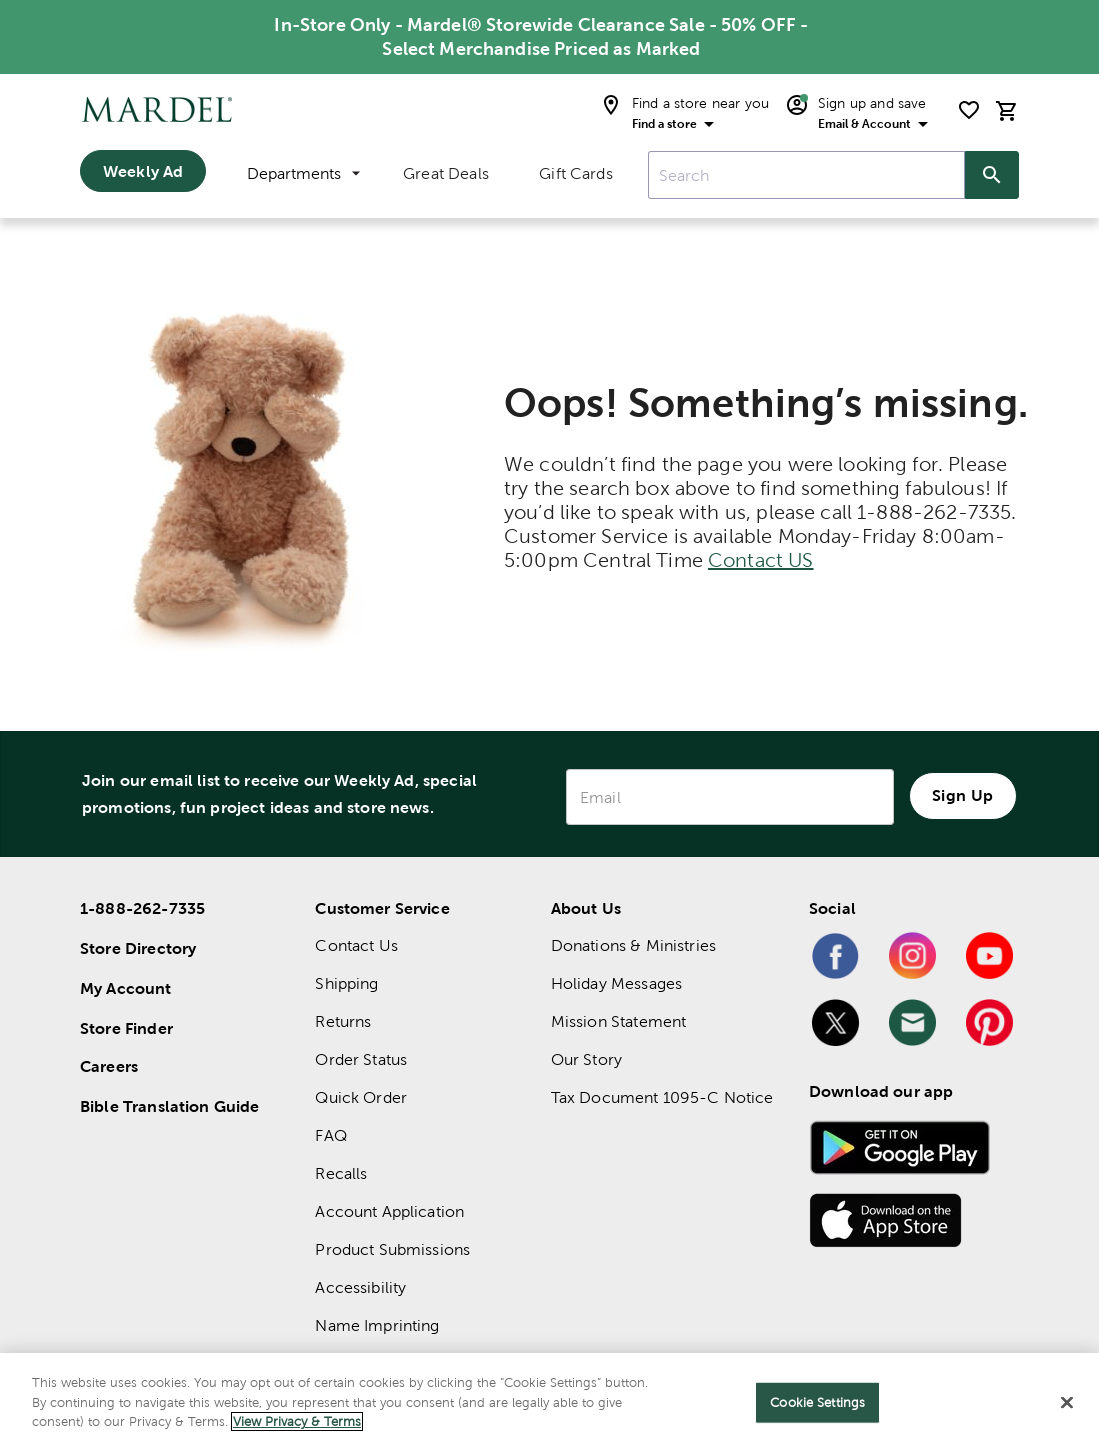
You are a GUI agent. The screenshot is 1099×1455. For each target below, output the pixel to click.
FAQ (330, 1135)
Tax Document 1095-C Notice (662, 1097)
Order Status (361, 1059)
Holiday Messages (616, 983)
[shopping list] (969, 110)
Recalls (341, 1173)
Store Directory (138, 948)
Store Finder (126, 1028)
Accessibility (360, 1287)
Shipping (346, 983)
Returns (343, 1021)
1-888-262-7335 (142, 908)
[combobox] (806, 175)
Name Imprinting (377, 1325)
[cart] (1007, 110)
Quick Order (361, 1097)
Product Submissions (392, 1249)
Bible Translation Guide (169, 1106)
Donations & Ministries (633, 945)
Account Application (389, 1211)
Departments (303, 173)
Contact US (761, 560)
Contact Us (356, 945)
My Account (126, 988)
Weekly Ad (143, 171)
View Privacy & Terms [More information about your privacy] (297, 1421)
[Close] (1067, 1403)
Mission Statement (619, 1021)
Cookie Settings (817, 1402)
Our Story (586, 1059)
